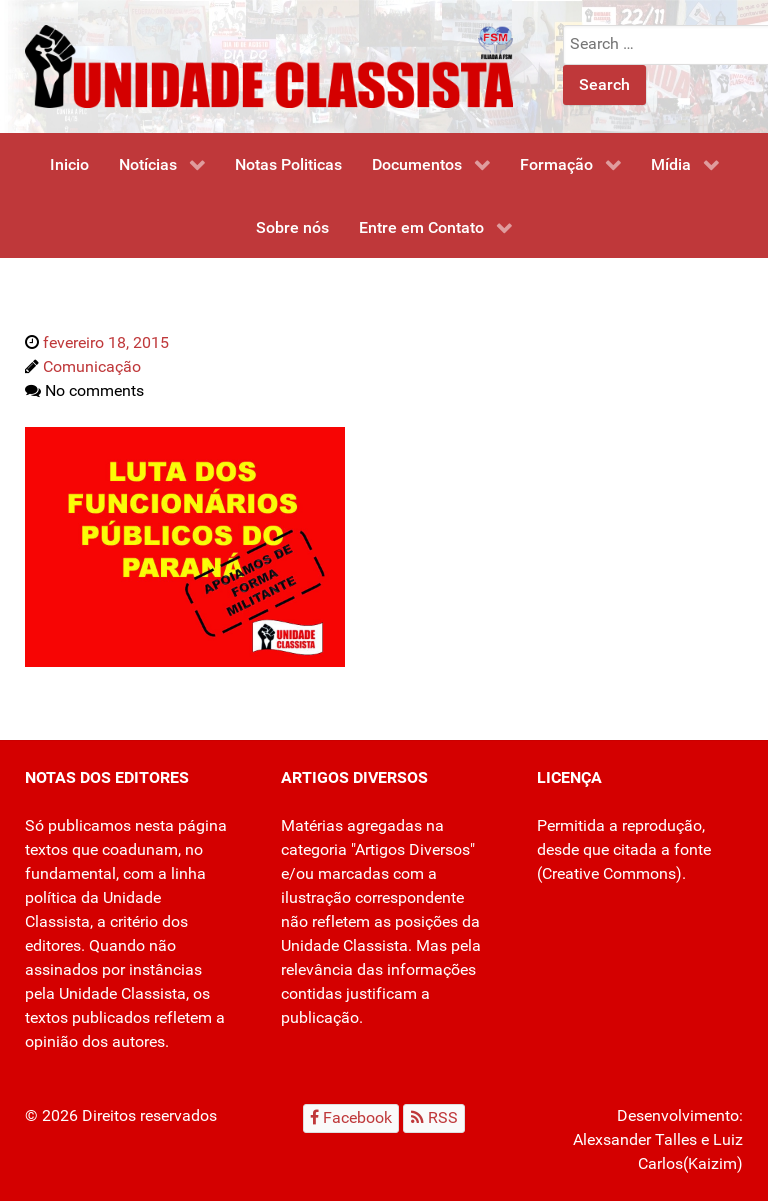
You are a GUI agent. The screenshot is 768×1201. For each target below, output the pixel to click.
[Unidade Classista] (269, 65)
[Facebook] (351, 1118)
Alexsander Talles (635, 1139)
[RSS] (434, 1118)
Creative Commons (609, 873)
